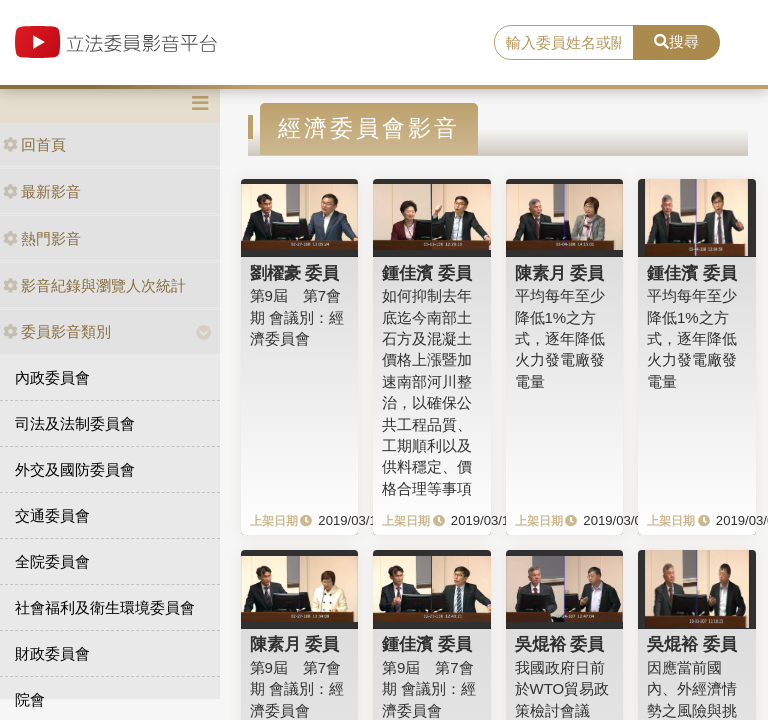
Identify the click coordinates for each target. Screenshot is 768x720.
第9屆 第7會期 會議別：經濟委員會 (297, 317)
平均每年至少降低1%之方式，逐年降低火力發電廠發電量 (560, 338)
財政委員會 (52, 653)
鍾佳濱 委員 (427, 273)
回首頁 (34, 144)
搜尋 (676, 41)
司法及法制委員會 (75, 423)
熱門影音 (42, 238)
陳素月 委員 (560, 273)
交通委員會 (52, 515)
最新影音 (42, 191)
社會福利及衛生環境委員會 (105, 607)
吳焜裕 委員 (560, 644)
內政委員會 (52, 377)
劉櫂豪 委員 (295, 273)
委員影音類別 (57, 331)
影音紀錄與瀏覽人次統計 (94, 285)
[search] (564, 43)
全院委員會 (52, 561)
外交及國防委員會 (75, 469)
